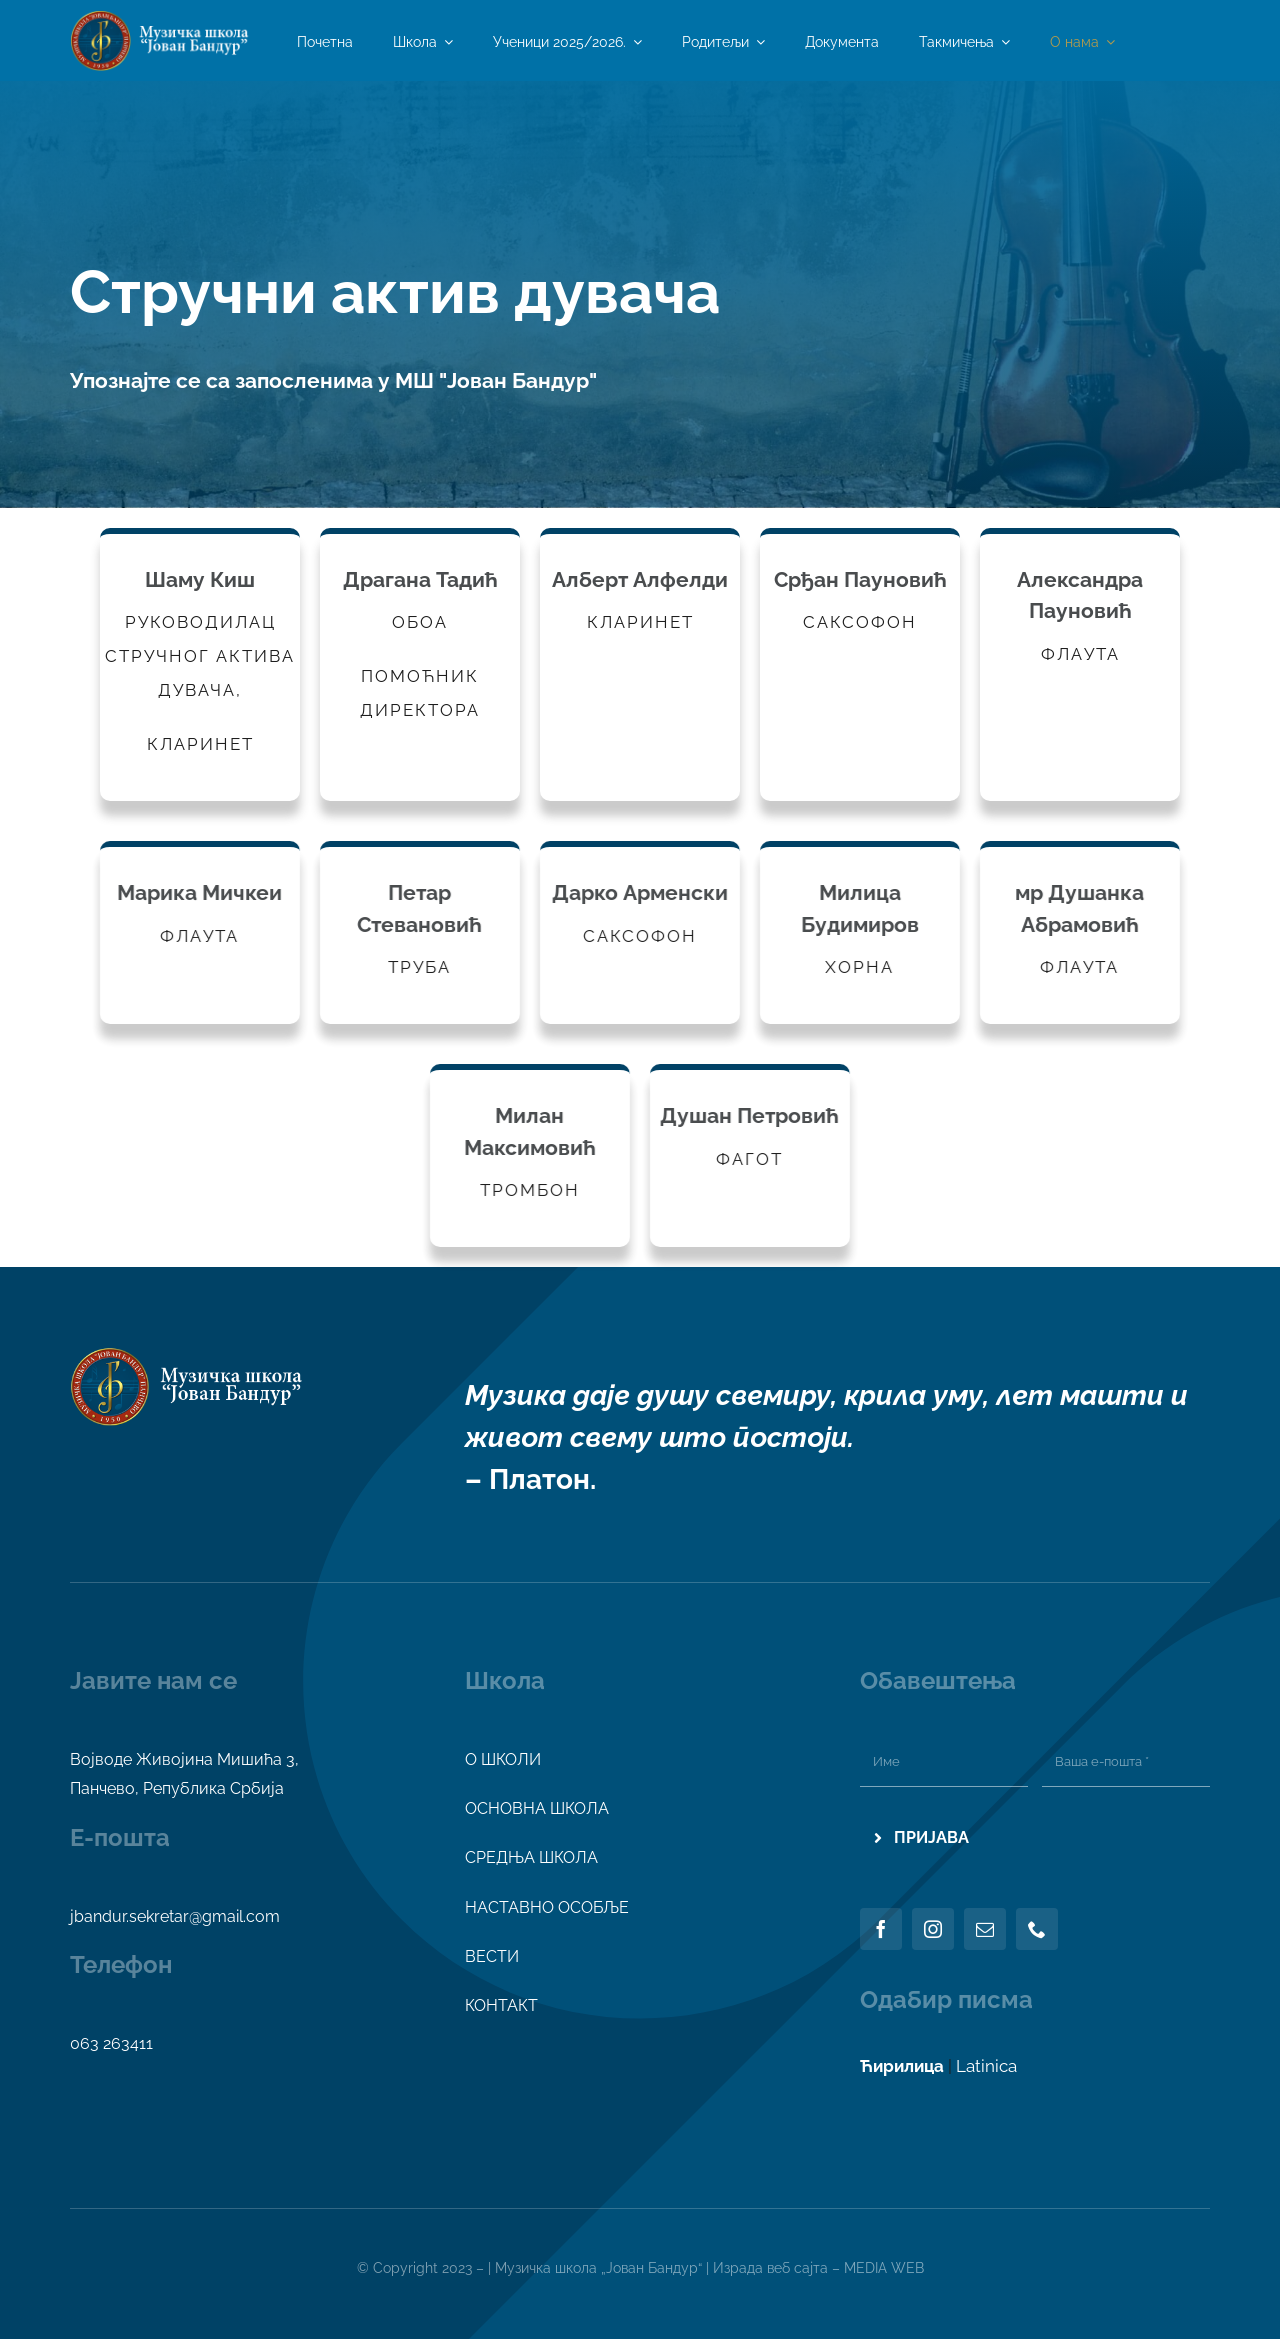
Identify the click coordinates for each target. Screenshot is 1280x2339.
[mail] (985, 1929)
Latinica (986, 2066)
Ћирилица (902, 2066)
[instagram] (933, 1929)
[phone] (1037, 1929)
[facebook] (881, 1929)
